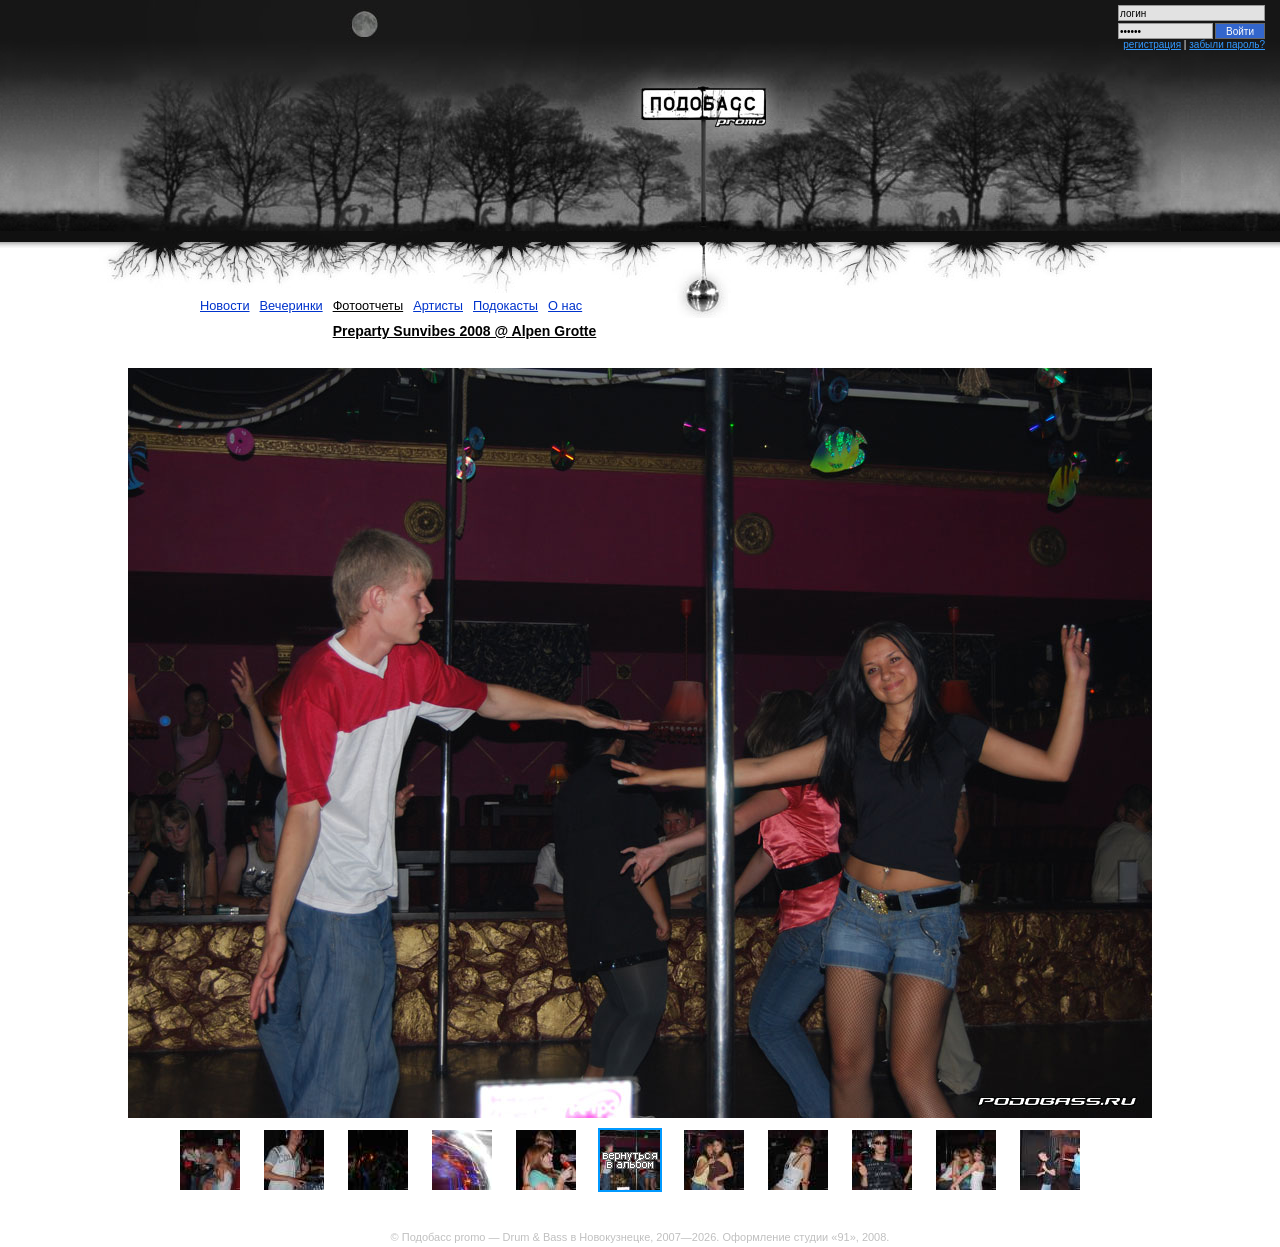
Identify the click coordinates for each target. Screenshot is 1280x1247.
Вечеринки (291, 305)
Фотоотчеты (368, 305)
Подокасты (505, 305)
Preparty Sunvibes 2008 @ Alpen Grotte (465, 331)
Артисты (438, 305)
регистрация (1152, 44)
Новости (225, 305)
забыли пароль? (1227, 44)
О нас (565, 305)
